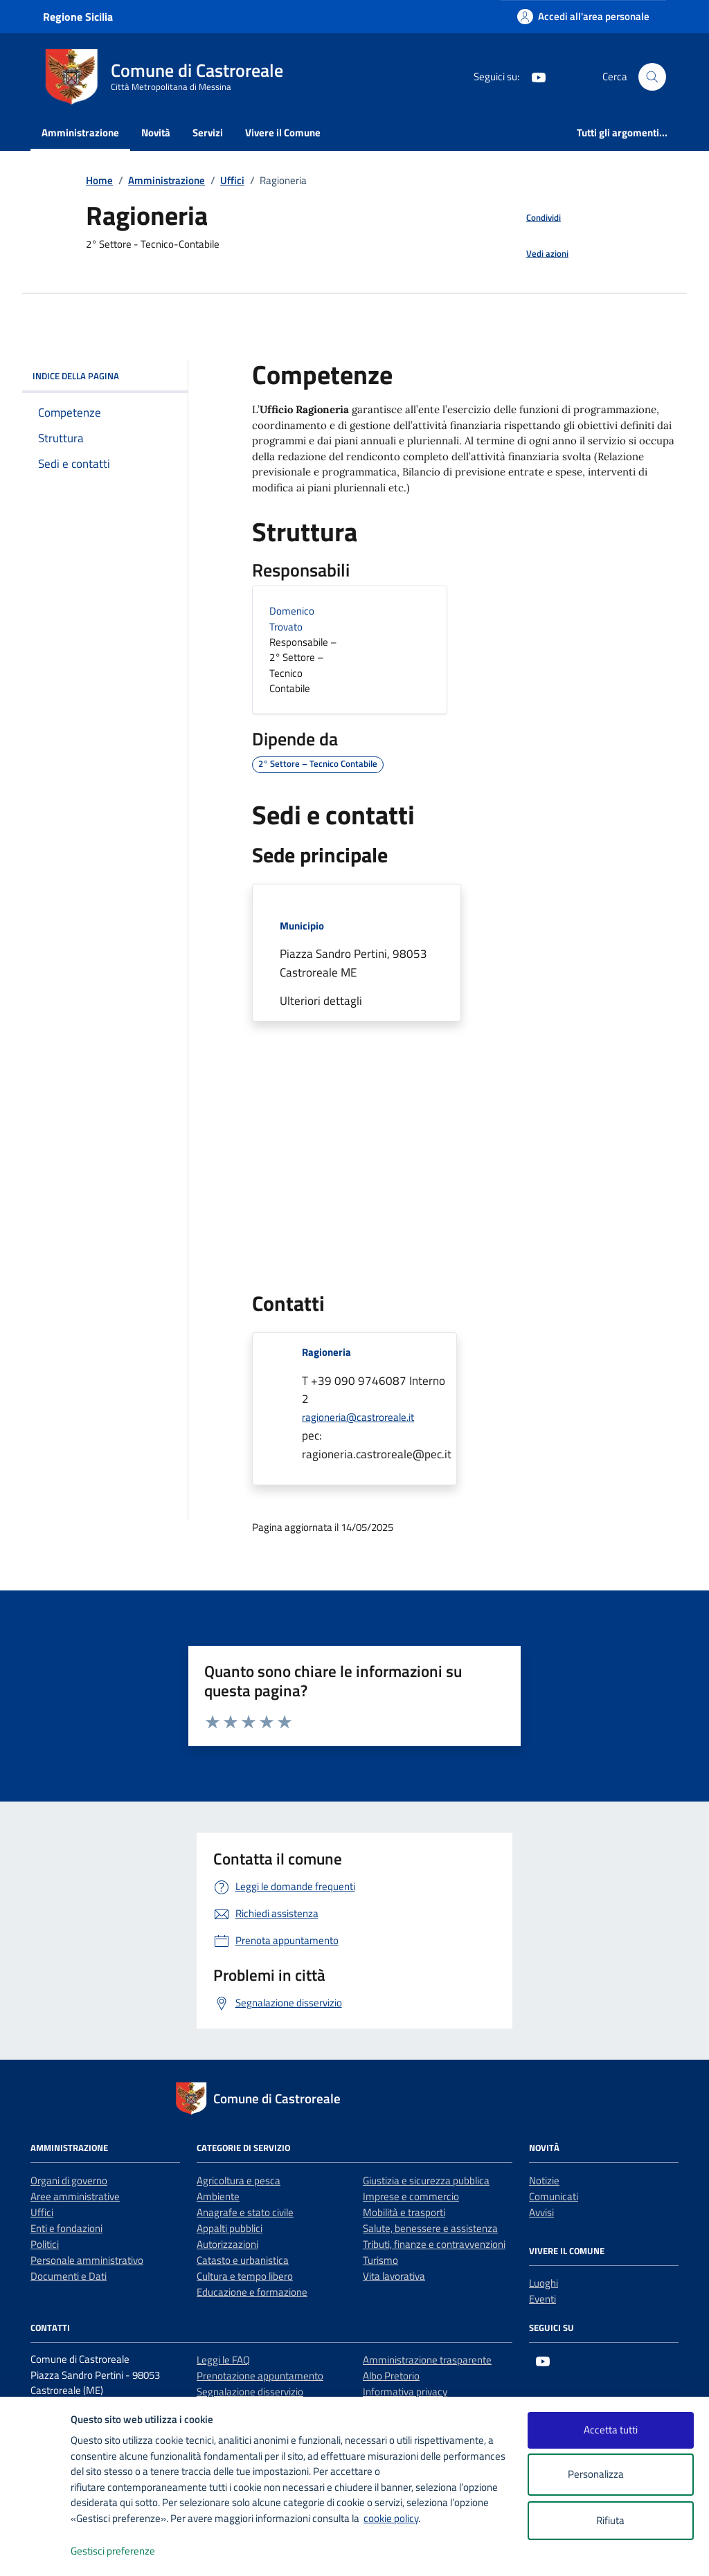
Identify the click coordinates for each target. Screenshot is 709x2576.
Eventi (542, 2299)
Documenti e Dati (68, 2276)
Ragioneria (326, 1352)
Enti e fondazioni (66, 2228)
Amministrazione (80, 132)
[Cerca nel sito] (652, 77)
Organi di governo (68, 2180)
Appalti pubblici (229, 2228)
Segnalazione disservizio (250, 2392)
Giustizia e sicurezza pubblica (426, 2180)
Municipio (302, 926)
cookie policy (391, 2518)
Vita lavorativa (394, 2276)
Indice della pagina (105, 376)
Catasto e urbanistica (243, 2260)
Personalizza (610, 2474)
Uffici (41, 2212)
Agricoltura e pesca (238, 2180)
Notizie (544, 2180)
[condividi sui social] (532, 218)
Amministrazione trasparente (427, 2360)
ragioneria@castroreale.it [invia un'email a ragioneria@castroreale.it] (358, 1417)
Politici (44, 2244)
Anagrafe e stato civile (245, 2212)
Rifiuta (610, 2520)
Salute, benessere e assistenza (430, 2228)
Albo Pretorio (391, 2376)
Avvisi (541, 2212)
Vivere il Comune (283, 132)
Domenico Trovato (291, 619)
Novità (155, 132)
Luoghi (543, 2283)
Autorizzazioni (227, 2244)
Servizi (207, 132)
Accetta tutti (611, 2430)
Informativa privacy (405, 2392)
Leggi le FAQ (223, 2360)
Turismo (380, 2260)
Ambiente (218, 2196)
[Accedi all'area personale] (583, 16)
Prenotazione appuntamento (260, 2376)
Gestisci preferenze (127, 2551)
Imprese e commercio (411, 2196)
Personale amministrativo (86, 2260)
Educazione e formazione (252, 2292)
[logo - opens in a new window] (35, 2551)
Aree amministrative (75, 2196)
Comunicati (553, 2196)
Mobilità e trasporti (404, 2212)
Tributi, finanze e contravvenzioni (434, 2244)
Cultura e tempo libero (245, 2276)
